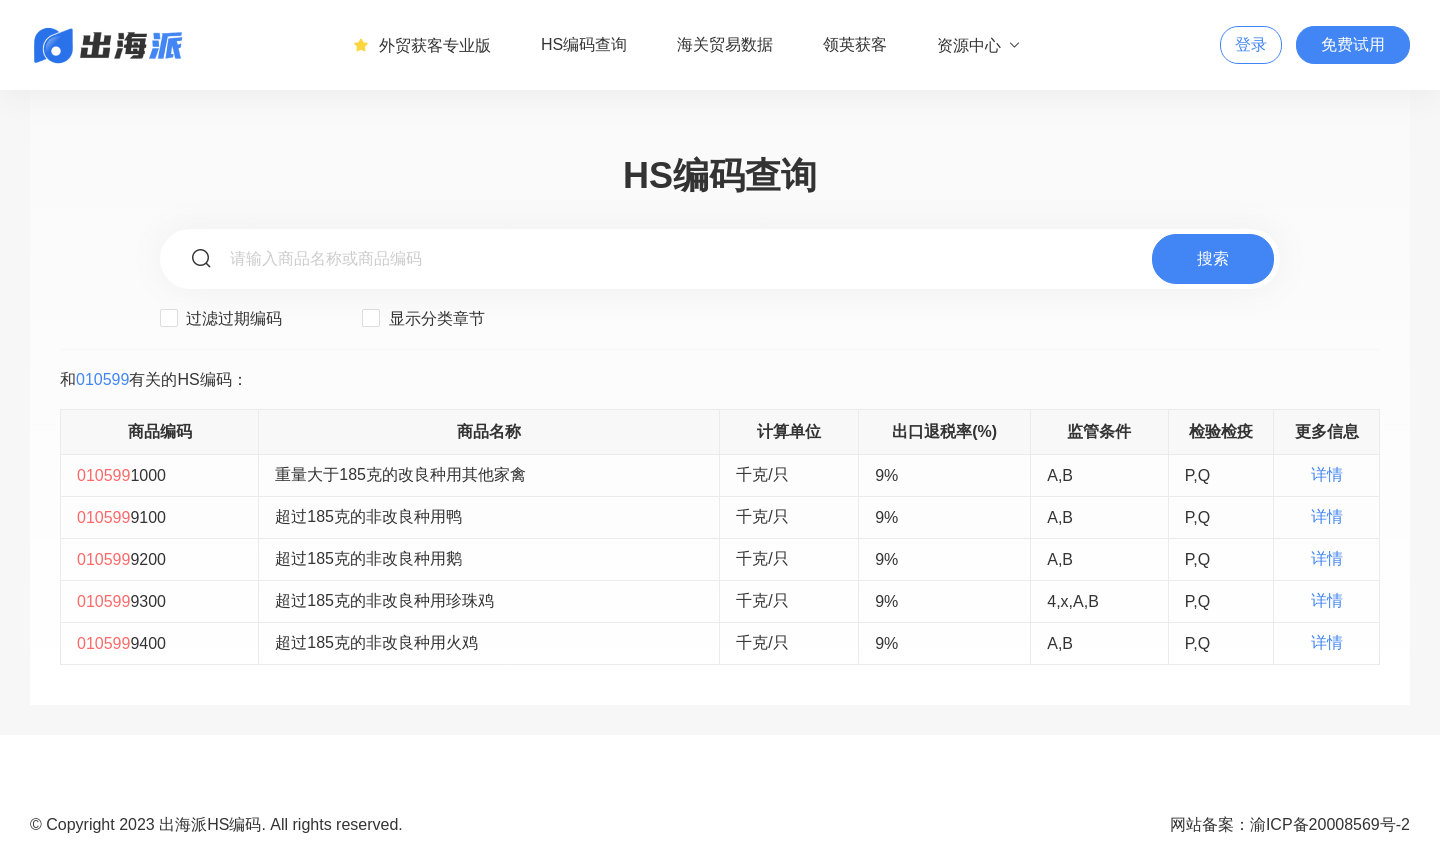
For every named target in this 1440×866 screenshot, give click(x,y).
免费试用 (1353, 44)
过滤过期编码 (221, 318)
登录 (1251, 44)
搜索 (1213, 258)
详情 (1327, 474)
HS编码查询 (584, 44)
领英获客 (855, 44)
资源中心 (979, 45)
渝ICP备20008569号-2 (1330, 824)
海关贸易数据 (725, 44)
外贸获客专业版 (422, 45)
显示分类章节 (423, 318)
